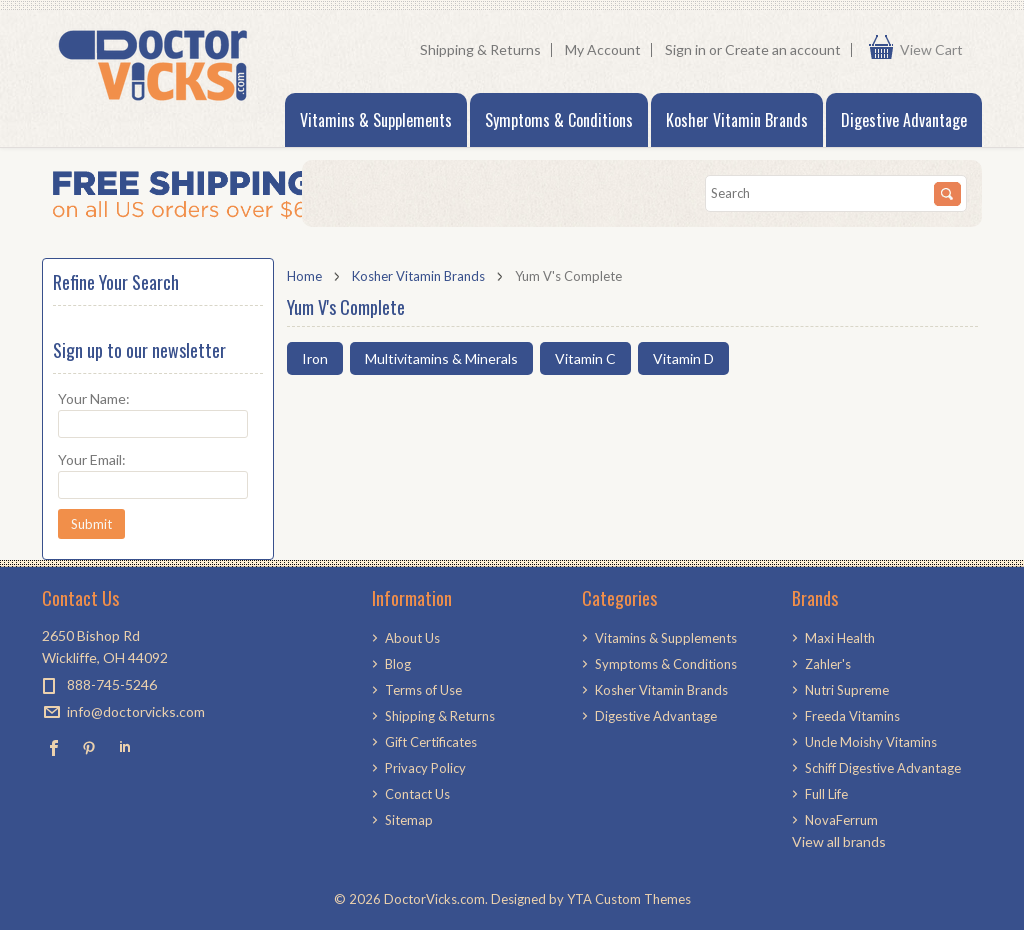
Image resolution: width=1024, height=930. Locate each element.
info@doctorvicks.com (136, 711)
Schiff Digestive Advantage (883, 768)
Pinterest (89, 747)
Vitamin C (585, 358)
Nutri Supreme (847, 690)
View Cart (936, 50)
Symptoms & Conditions (559, 120)
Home (304, 276)
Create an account (783, 49)
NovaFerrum (841, 820)
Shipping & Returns (480, 49)
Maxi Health (840, 638)
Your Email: (92, 459)
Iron (315, 358)
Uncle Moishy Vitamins (871, 742)
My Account (603, 49)
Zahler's (828, 664)
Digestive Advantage (904, 120)
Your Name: (94, 398)
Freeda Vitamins (852, 716)
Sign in (685, 49)
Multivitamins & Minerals (441, 358)
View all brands (839, 841)
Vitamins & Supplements (376, 120)
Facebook (54, 747)
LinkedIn (124, 747)
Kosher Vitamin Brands (737, 120)
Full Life (826, 794)
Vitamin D (683, 358)
